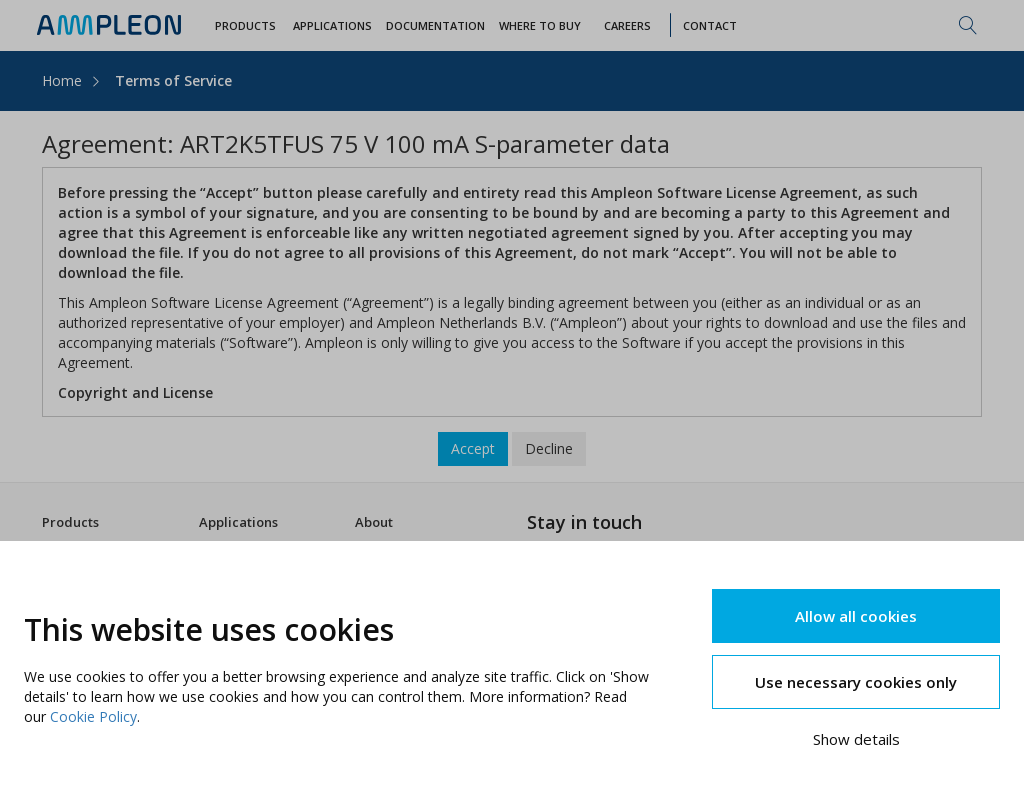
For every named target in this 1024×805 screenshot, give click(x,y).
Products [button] (245, 25)
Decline (549, 448)
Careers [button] (627, 25)
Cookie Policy (93, 716)
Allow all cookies (856, 616)
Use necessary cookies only (856, 682)
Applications (238, 522)
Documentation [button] (435, 25)
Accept (473, 448)
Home (62, 80)
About (374, 522)
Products (70, 522)
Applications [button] (332, 25)
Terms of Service (173, 80)
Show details (856, 739)
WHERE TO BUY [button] (540, 25)
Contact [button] (710, 25)
